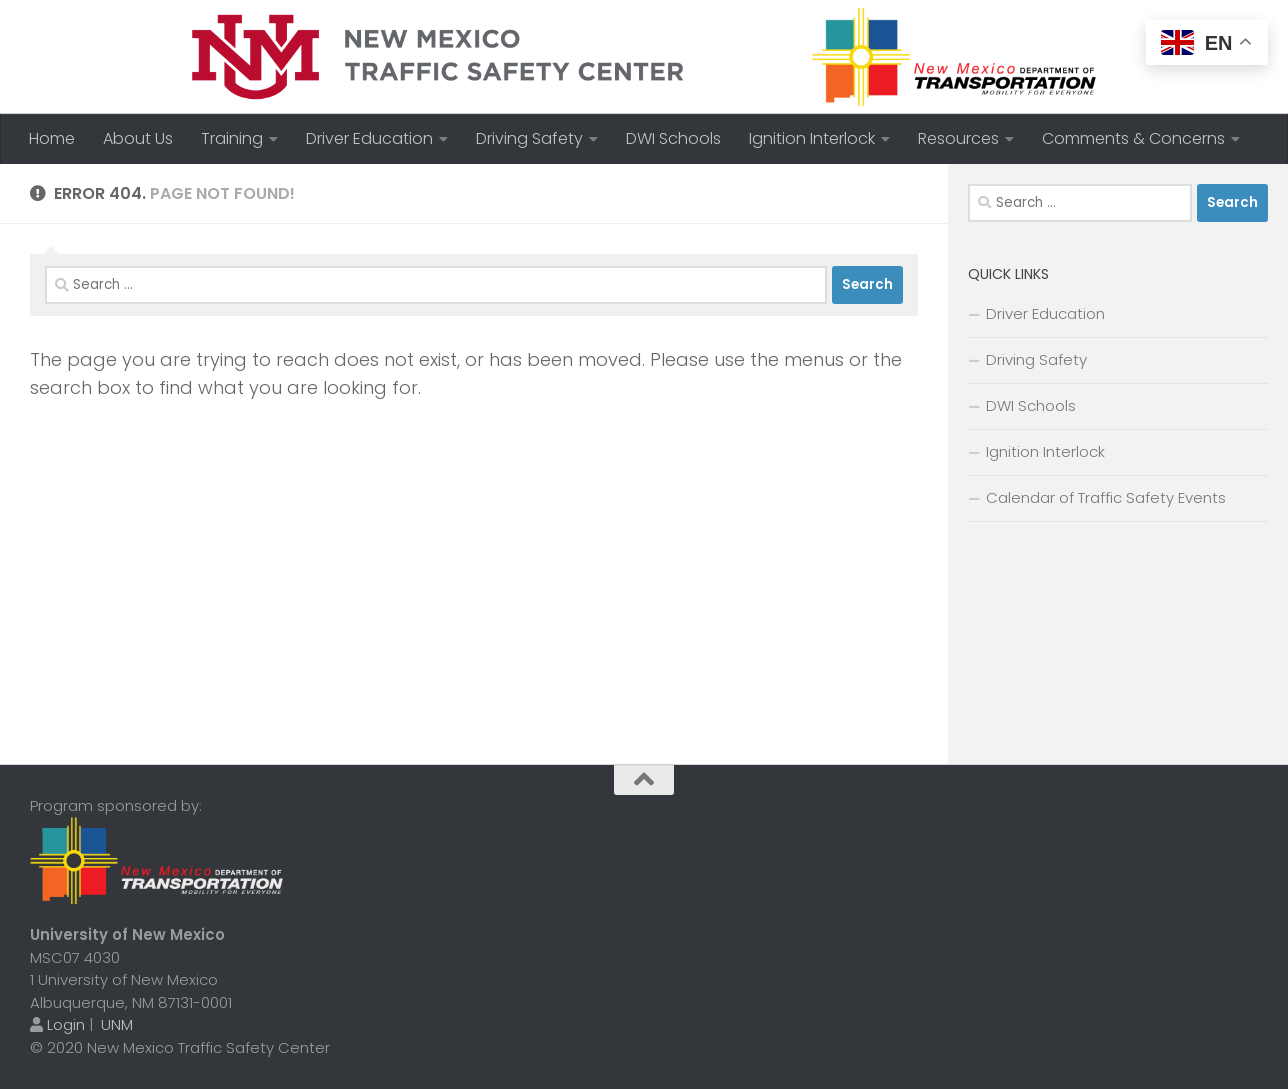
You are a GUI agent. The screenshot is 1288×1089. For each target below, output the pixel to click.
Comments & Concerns (1133, 138)
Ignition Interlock (812, 138)
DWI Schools (673, 138)
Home (52, 138)
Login (66, 1024)
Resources (958, 138)
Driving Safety (529, 138)
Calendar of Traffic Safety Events (1106, 497)
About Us (138, 138)
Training (232, 138)
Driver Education (369, 138)
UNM (117, 1024)
